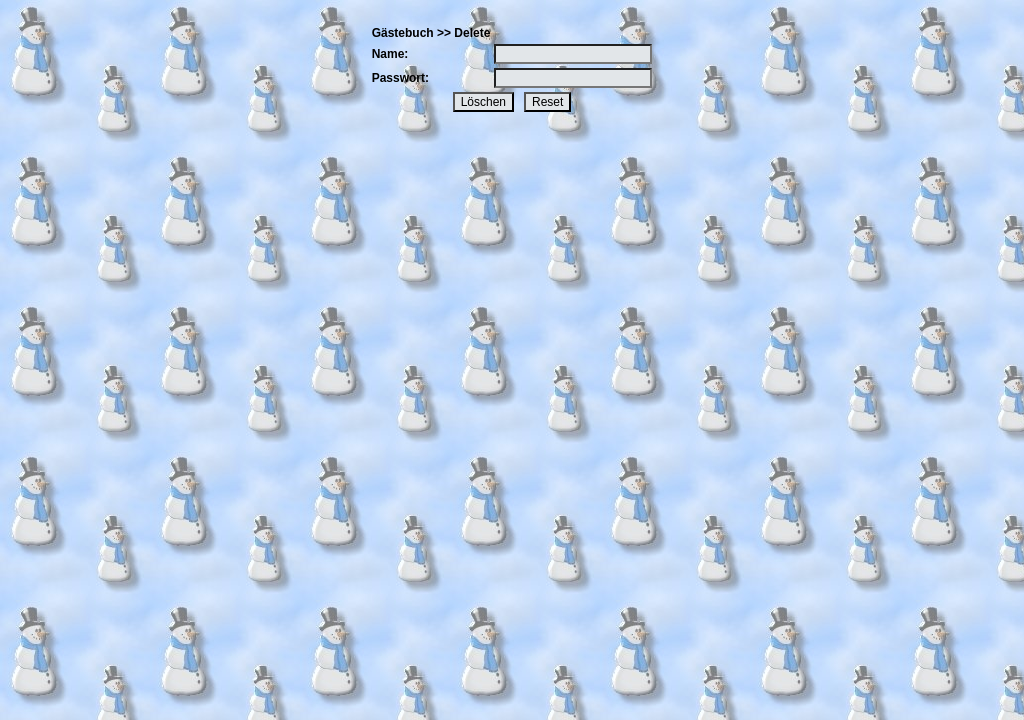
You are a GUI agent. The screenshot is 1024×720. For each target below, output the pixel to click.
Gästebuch (403, 33)
